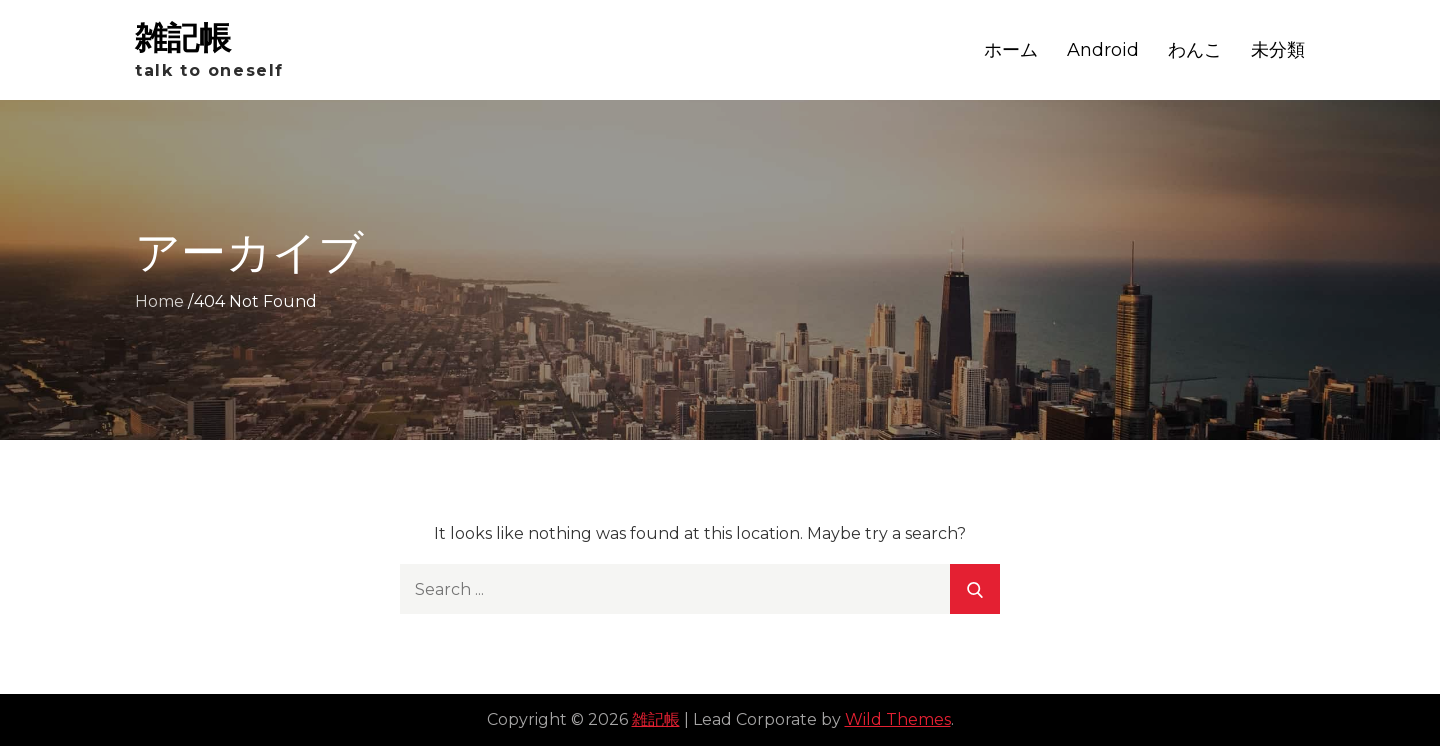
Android (1103, 50)
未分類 (1278, 50)
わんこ (1195, 50)
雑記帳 (183, 37)
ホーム (1011, 50)
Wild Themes (898, 719)
